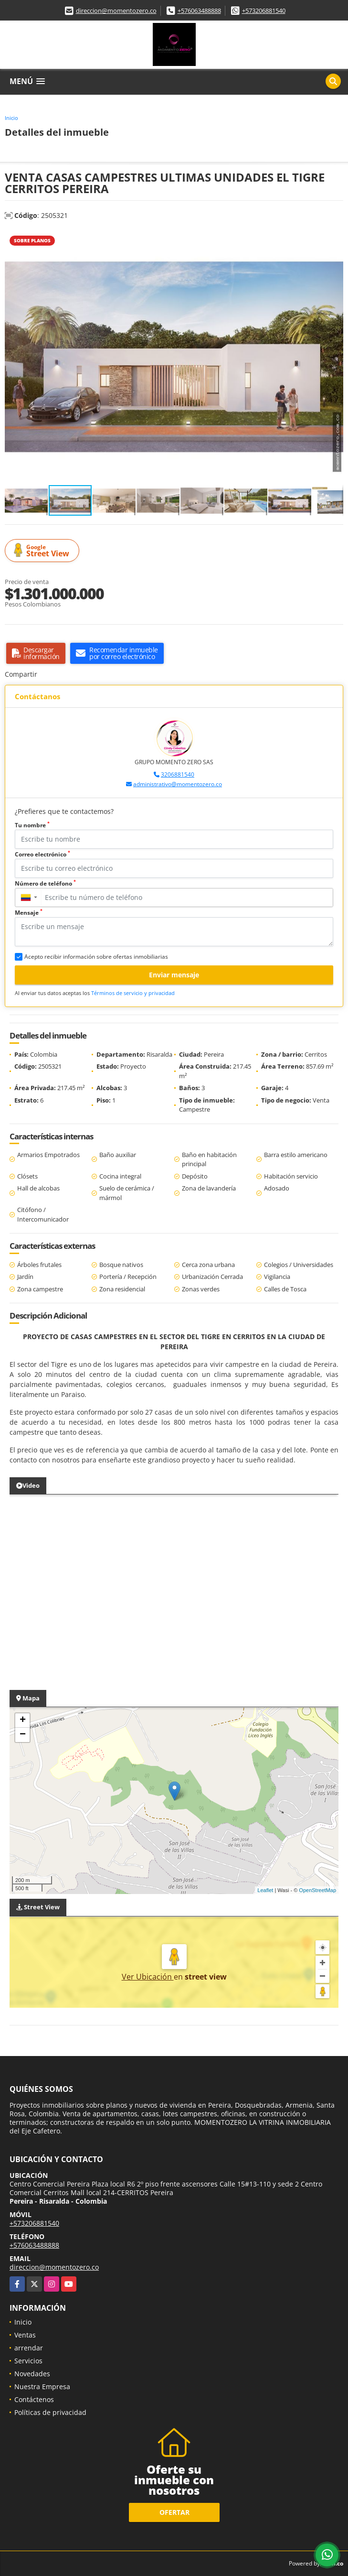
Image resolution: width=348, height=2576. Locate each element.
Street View (43, 551)
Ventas (25, 2334)
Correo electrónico (42, 854)
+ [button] (23, 1720)
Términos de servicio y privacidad (133, 992)
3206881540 (177, 774)
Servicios (28, 2360)
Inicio (11, 117)
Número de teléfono (45, 883)
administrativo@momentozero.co (177, 784)
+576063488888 (199, 10)
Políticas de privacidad (50, 2412)
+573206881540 (263, 10)
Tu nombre (32, 825)
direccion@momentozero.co (116, 10)
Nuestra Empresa (42, 2386)
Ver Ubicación (148, 1976)
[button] (334, 238)
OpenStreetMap (317, 1890)
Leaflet (265, 1890)
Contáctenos (34, 2399)
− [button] (23, 1735)
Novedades (32, 2373)
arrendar (28, 2347)
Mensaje (28, 913)
